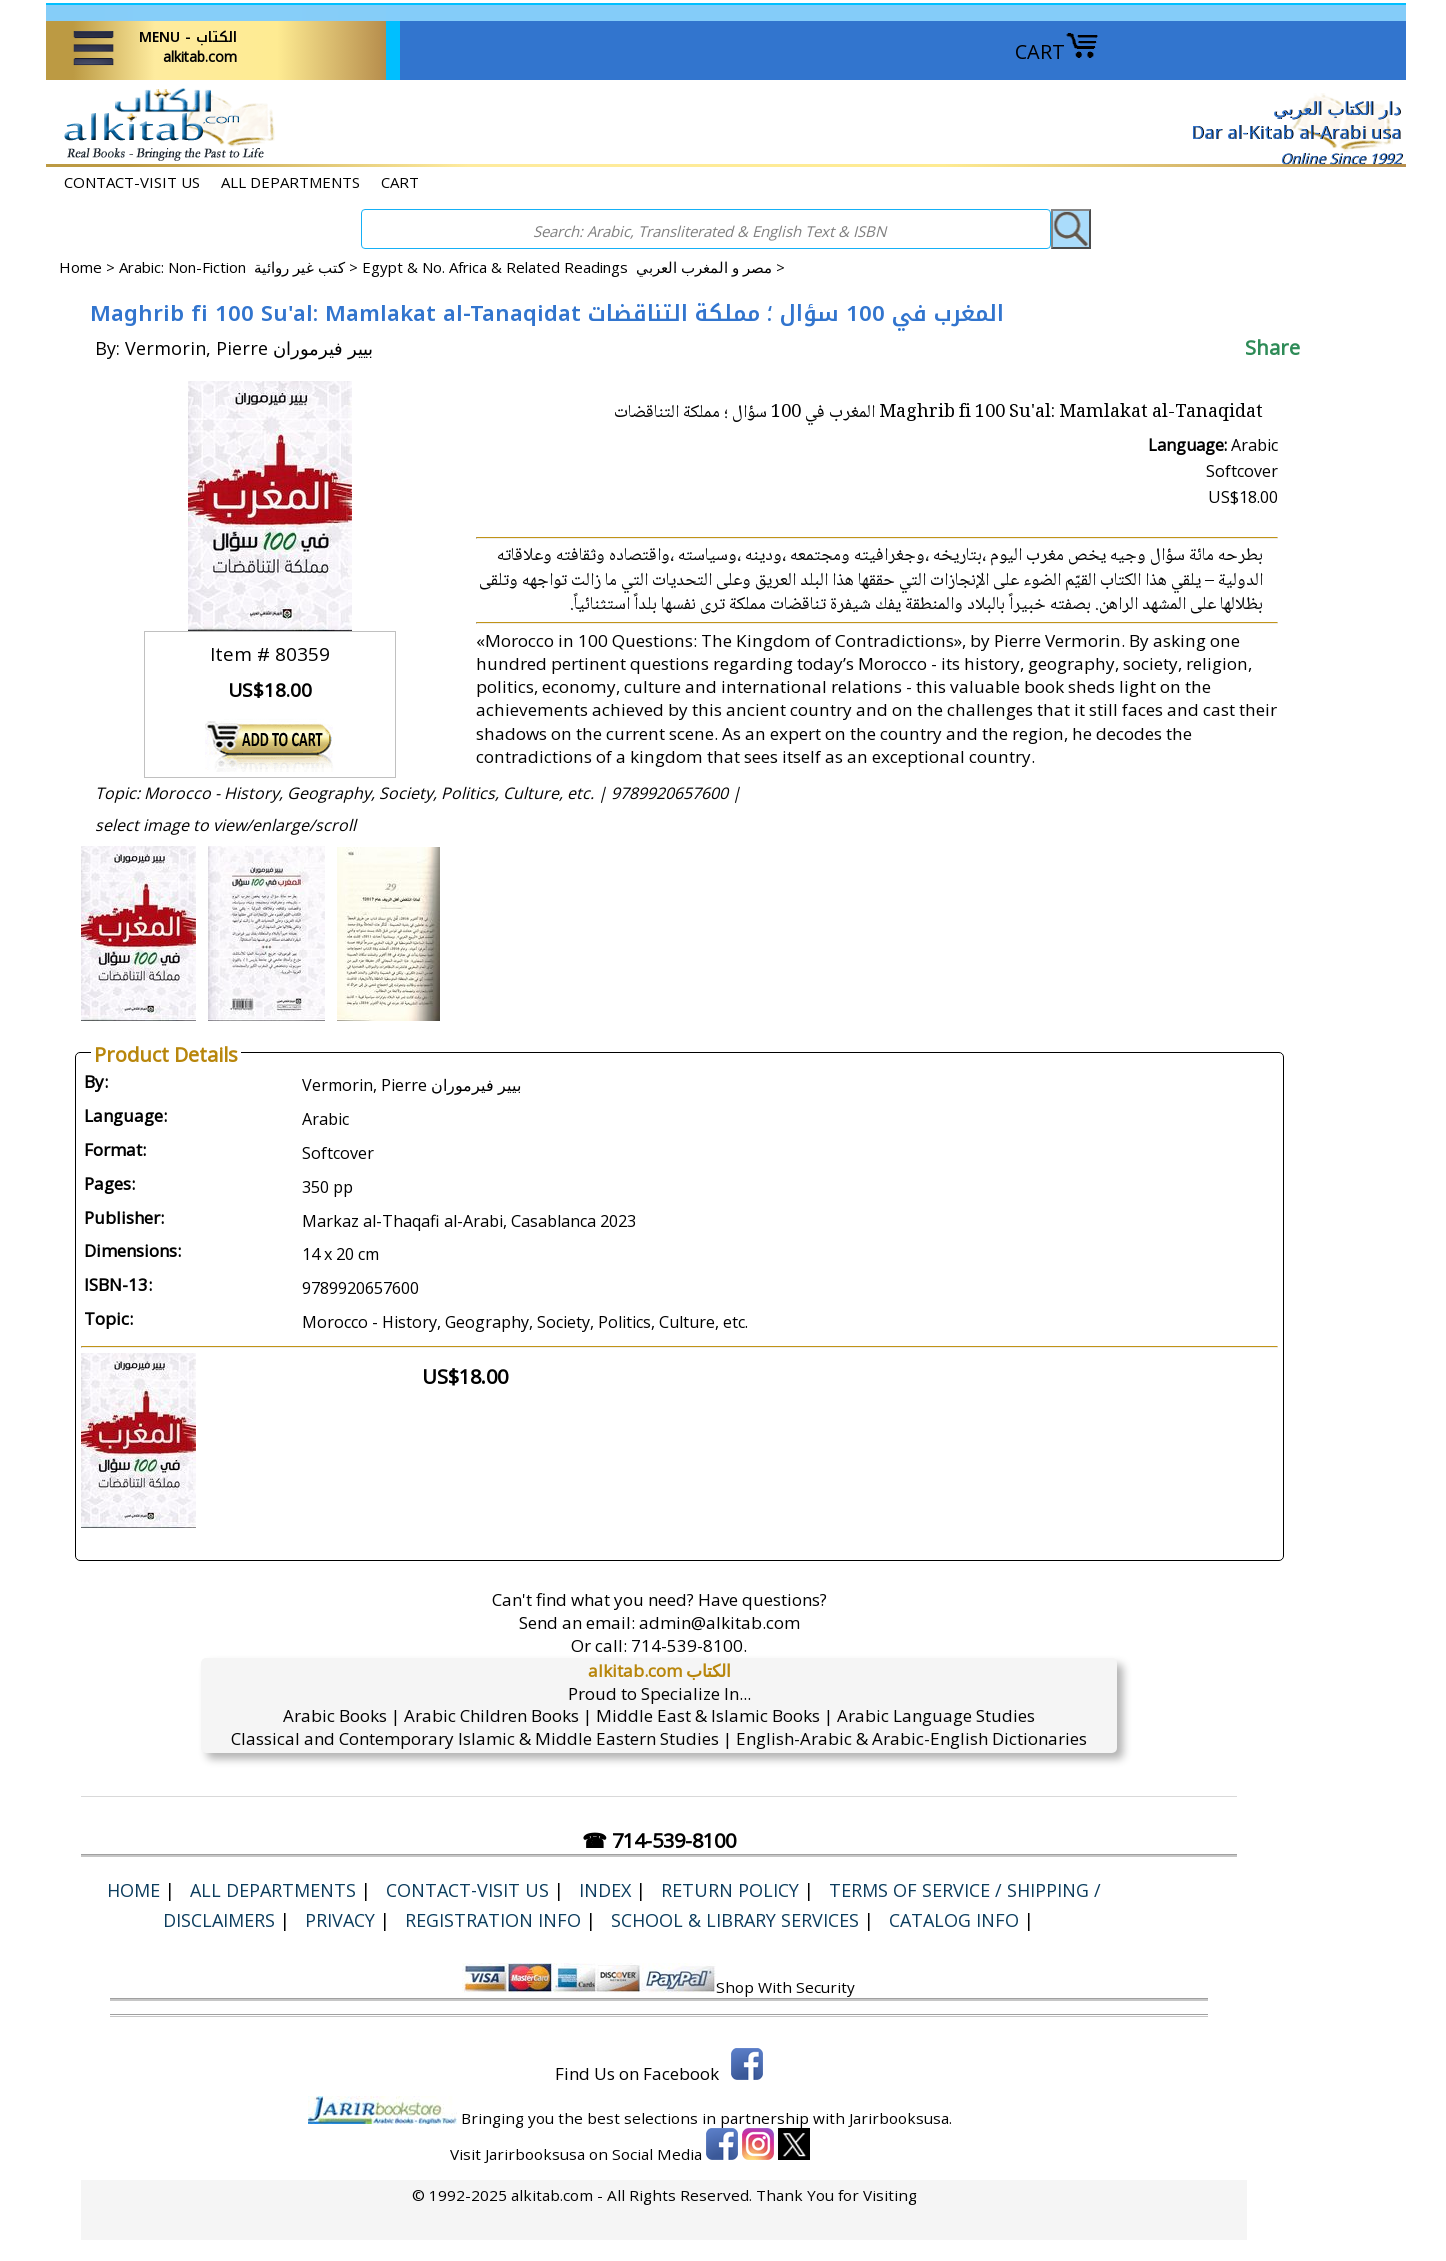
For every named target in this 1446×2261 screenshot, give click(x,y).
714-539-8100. (689, 1645)
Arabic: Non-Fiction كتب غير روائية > (240, 267)
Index (605, 1890)
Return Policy (730, 1890)
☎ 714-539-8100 (659, 1840)
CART (1057, 51)
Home (80, 267)
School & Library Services (735, 1920)
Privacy (340, 1920)
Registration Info (493, 1920)
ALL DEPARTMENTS (290, 182)
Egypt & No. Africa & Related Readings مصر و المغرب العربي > (573, 267)
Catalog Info (954, 1920)
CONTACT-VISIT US (132, 182)
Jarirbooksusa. (900, 2118)
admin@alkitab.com (719, 1622)
